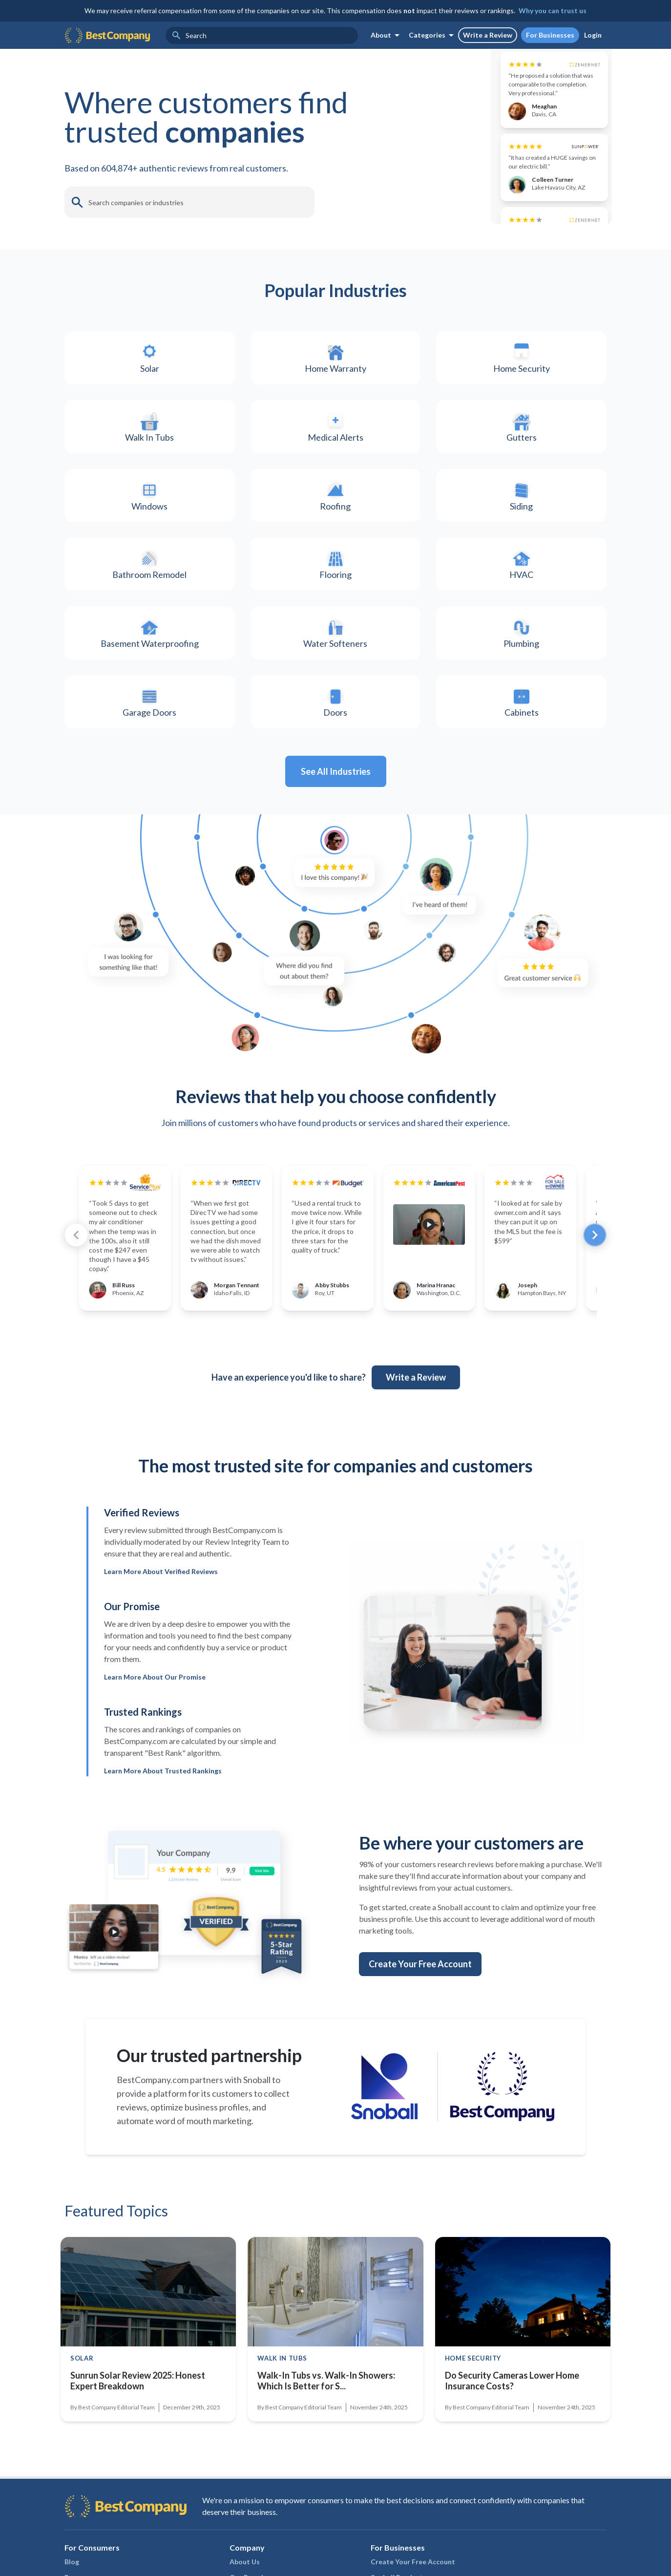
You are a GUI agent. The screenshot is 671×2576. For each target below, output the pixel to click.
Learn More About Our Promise (155, 1757)
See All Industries (336, 851)
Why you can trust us (553, 10)
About (387, 35)
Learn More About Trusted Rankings (163, 1851)
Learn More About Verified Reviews (161, 1652)
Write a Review (487, 35)
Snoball (257, 2160)
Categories (433, 35)
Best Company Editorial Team (116, 2487)
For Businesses (550, 35)
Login (593, 35)
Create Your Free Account (420, 2044)
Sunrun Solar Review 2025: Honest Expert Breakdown (137, 2461)
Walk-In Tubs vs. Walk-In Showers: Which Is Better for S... (326, 2461)
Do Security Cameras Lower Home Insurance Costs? (512, 2461)
